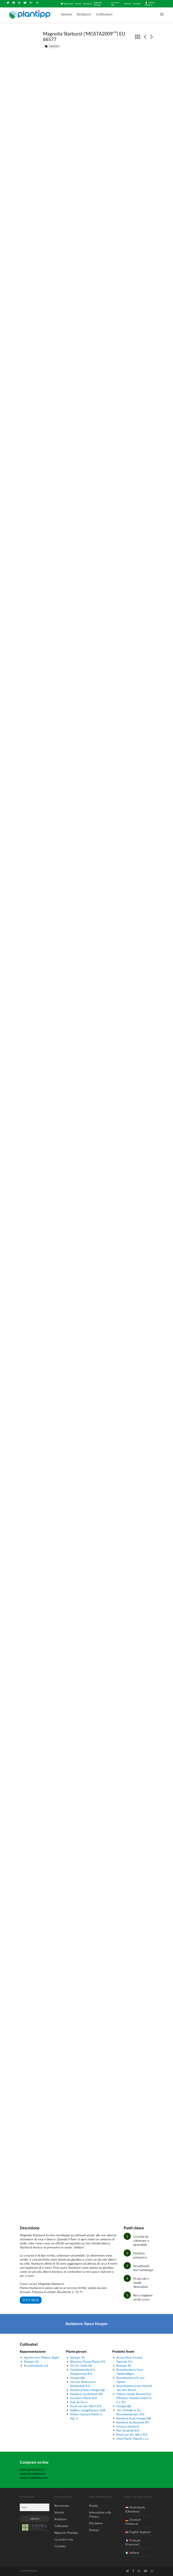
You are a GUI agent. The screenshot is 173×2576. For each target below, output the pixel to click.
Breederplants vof (36, 2365)
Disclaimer (96, 2523)
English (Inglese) (138, 2532)
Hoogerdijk (77, 2377)
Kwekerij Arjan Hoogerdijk (87, 2390)
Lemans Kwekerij (127, 2426)
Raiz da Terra (78, 2402)
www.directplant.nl (32, 2473)
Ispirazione (87, 4)
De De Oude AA (81, 2365)
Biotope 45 (31, 2361)
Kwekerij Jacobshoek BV (86, 2394)
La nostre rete (63, 2539)
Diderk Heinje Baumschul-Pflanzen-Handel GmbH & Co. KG (134, 2398)
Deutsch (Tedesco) (133, 2521)
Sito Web (30, 2300)
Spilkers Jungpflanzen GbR (87, 2410)
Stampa (127, 3)
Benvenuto (68, 4)
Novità (78, 4)
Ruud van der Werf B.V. (86, 2406)
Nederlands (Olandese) (135, 2509)
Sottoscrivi (34, 2518)
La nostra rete (115, 3)
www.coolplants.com (33, 2477)
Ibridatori (84, 14)
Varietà (66, 14)
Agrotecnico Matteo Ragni (41, 2357)
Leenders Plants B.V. (83, 2398)
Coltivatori (104, 14)
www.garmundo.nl (32, 2469)
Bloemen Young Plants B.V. (88, 2361)
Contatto (137, 3)
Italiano (132, 2552)
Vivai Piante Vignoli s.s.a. (132, 2438)
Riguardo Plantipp (98, 3)
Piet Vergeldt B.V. (128, 2430)
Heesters (52, 45)
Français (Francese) (132, 2542)
